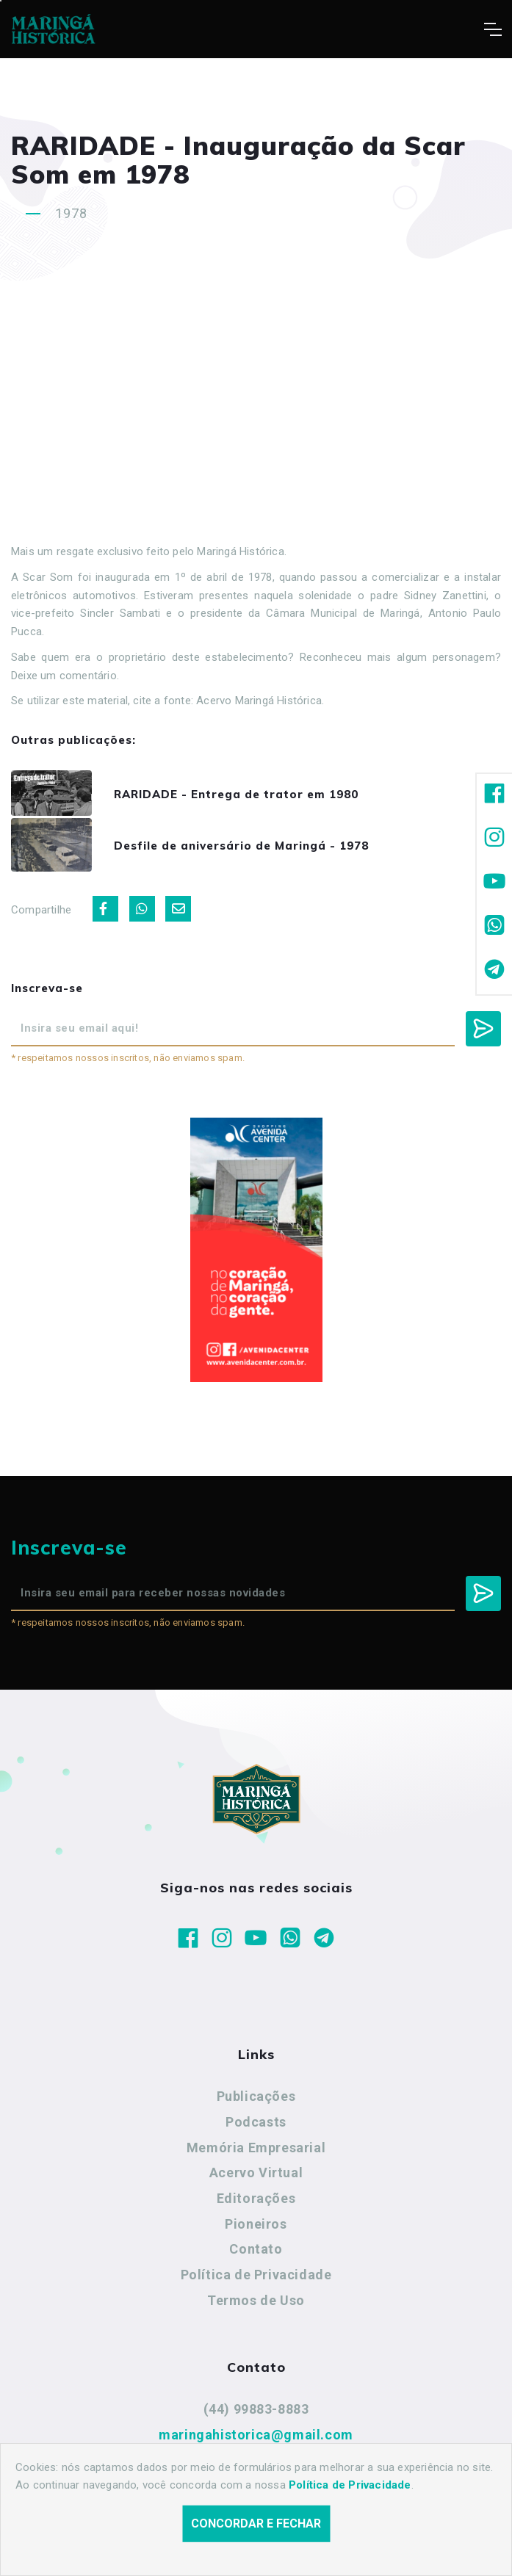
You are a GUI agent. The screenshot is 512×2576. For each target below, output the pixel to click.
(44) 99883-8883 (256, 2414)
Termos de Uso (256, 2304)
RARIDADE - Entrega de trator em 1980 (243, 795)
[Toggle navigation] (492, 29)
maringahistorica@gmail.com (256, 2439)
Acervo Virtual (256, 2177)
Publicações (256, 2101)
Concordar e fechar (256, 2523)
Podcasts (256, 2126)
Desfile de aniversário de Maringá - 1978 (248, 849)
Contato (255, 2254)
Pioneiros (255, 2228)
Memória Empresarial (256, 2152)
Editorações (256, 2202)
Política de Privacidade (256, 2279)
